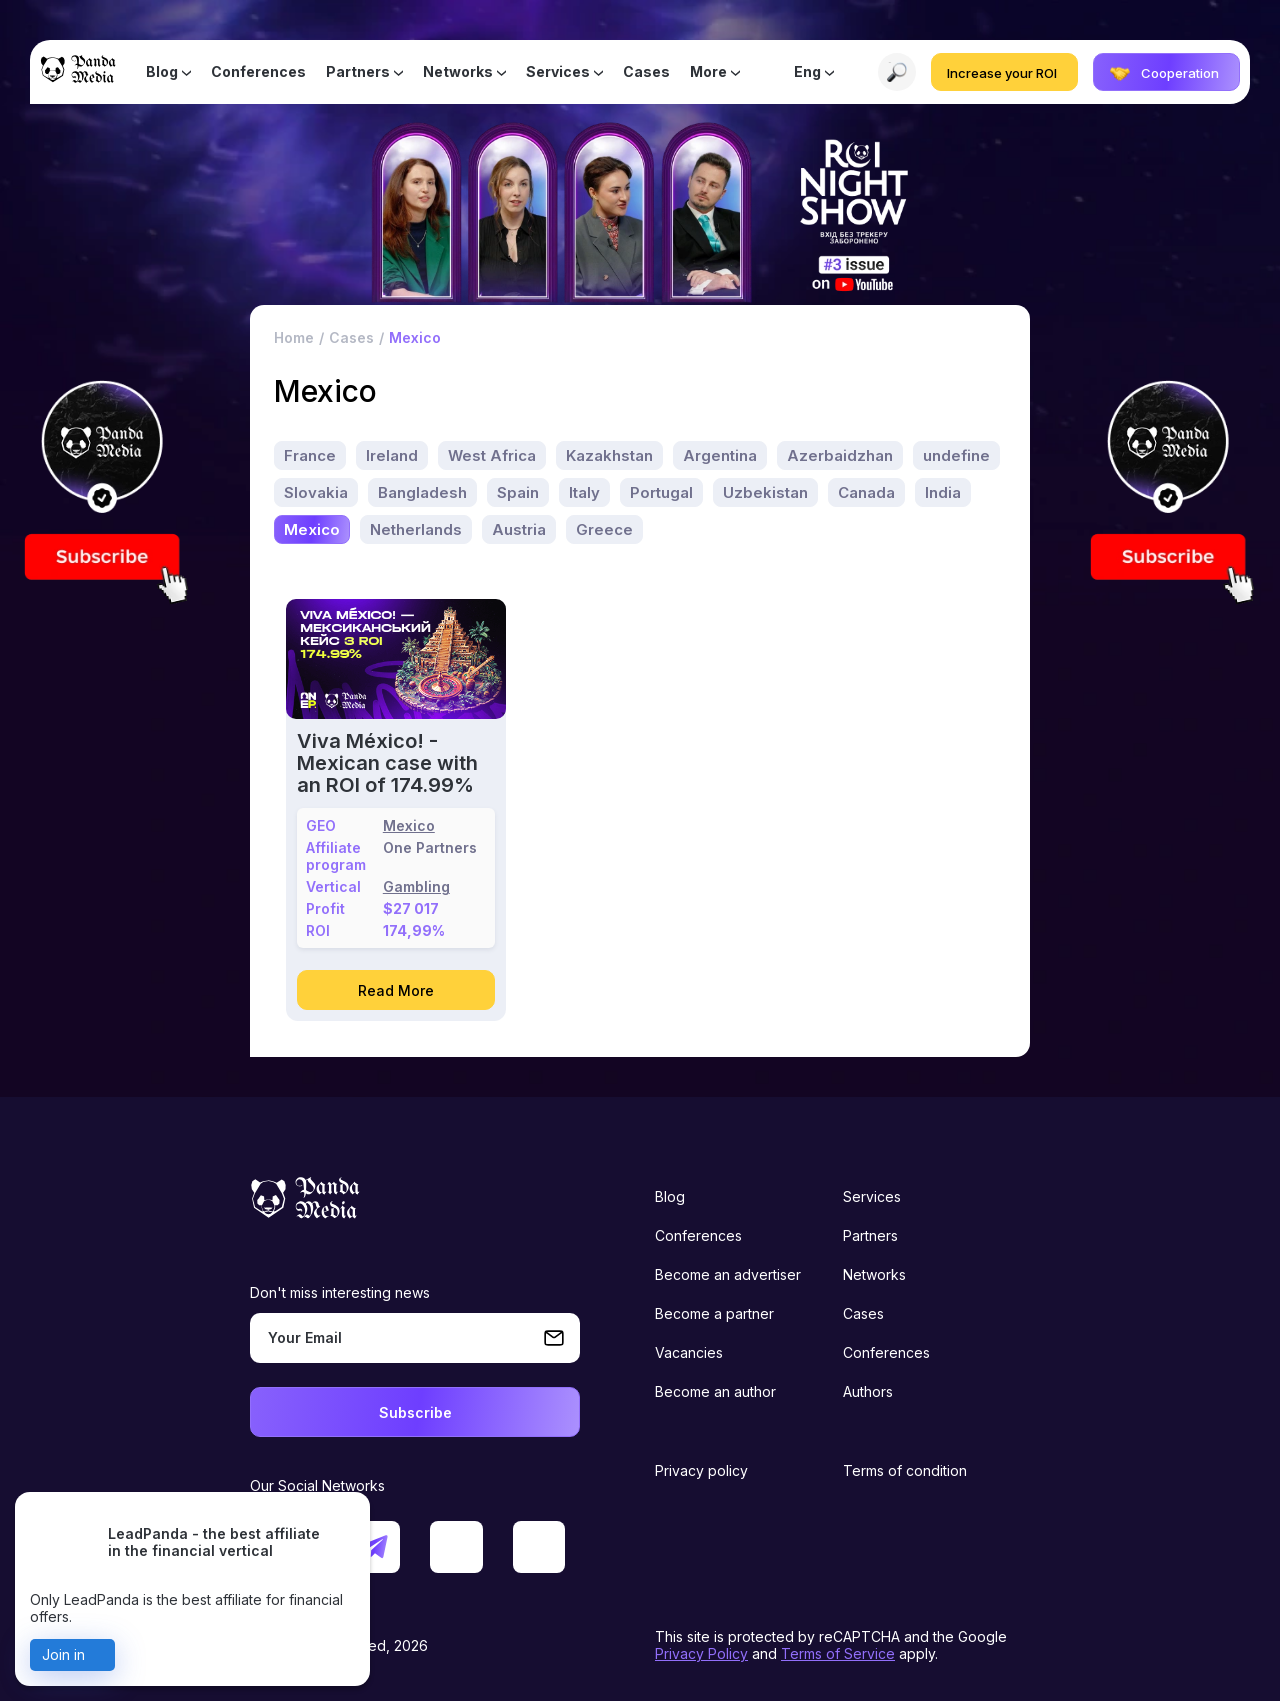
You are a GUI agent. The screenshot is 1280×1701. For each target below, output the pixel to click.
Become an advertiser (728, 1273)
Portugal (661, 490)
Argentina (720, 453)
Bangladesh (422, 490)
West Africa (492, 453)
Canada (866, 490)
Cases (646, 72)
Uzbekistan (765, 490)
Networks (458, 72)
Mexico (312, 527)
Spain (518, 490)
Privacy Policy (701, 1652)
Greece (604, 527)
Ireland (392, 453)
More (708, 72)
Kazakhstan (609, 453)
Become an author (715, 1390)
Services (558, 72)
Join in (63, 1654)
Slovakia (316, 490)
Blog (162, 72)
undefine (956, 453)
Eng (807, 72)
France (310, 453)
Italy (584, 490)
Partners (358, 72)
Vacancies (689, 1351)
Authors (868, 1390)
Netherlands (416, 527)
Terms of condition (905, 1469)
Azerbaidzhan (840, 453)
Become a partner (714, 1312)
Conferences (258, 72)
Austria (519, 527)
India (943, 490)
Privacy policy (701, 1469)
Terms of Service (838, 1652)
